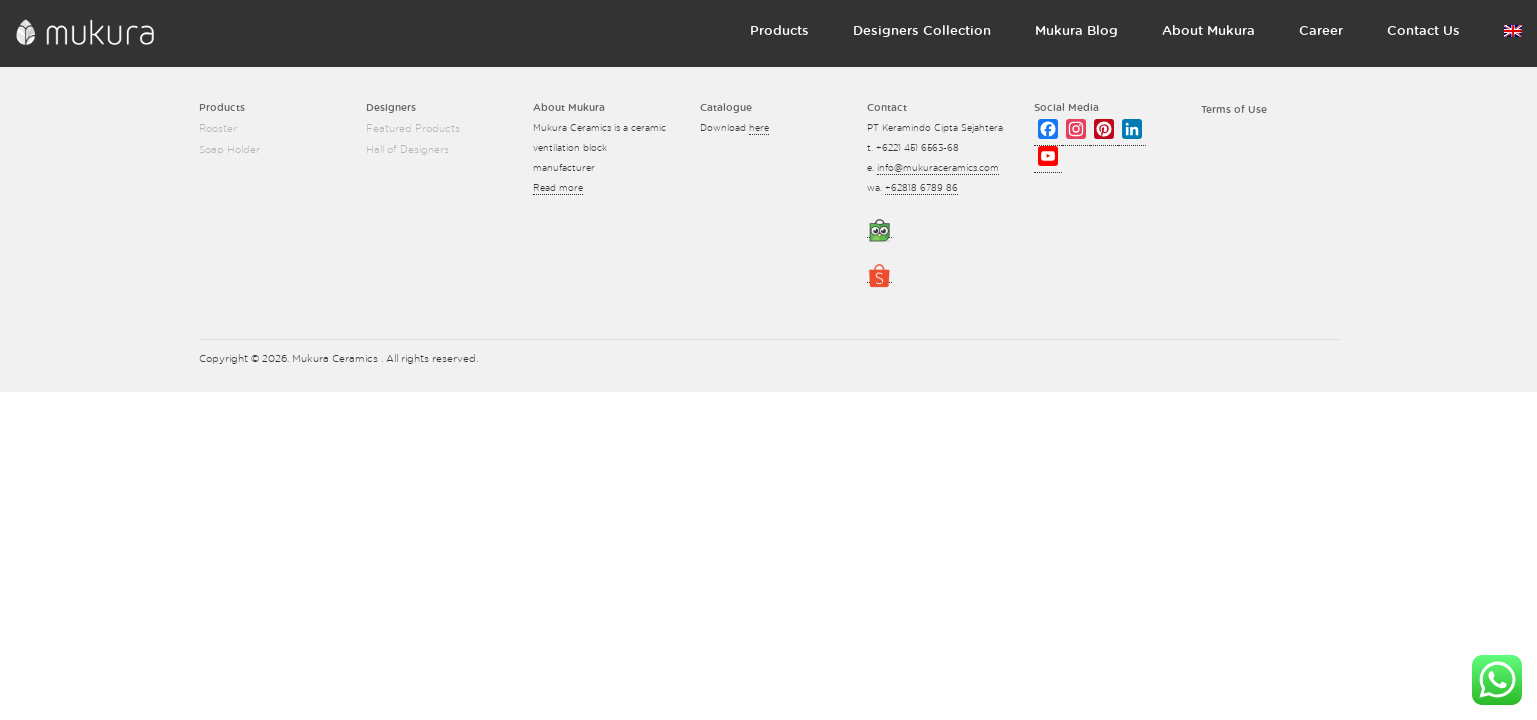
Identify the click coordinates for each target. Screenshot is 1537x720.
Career (1321, 31)
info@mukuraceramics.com (938, 168)
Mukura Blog (1076, 31)
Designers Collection (922, 31)
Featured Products (413, 129)
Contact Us (1423, 31)
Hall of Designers (407, 150)
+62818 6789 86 (921, 188)
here (759, 128)
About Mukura (1208, 31)
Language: (1513, 31)
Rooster (218, 129)
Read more (558, 188)
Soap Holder (229, 150)
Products (779, 31)
